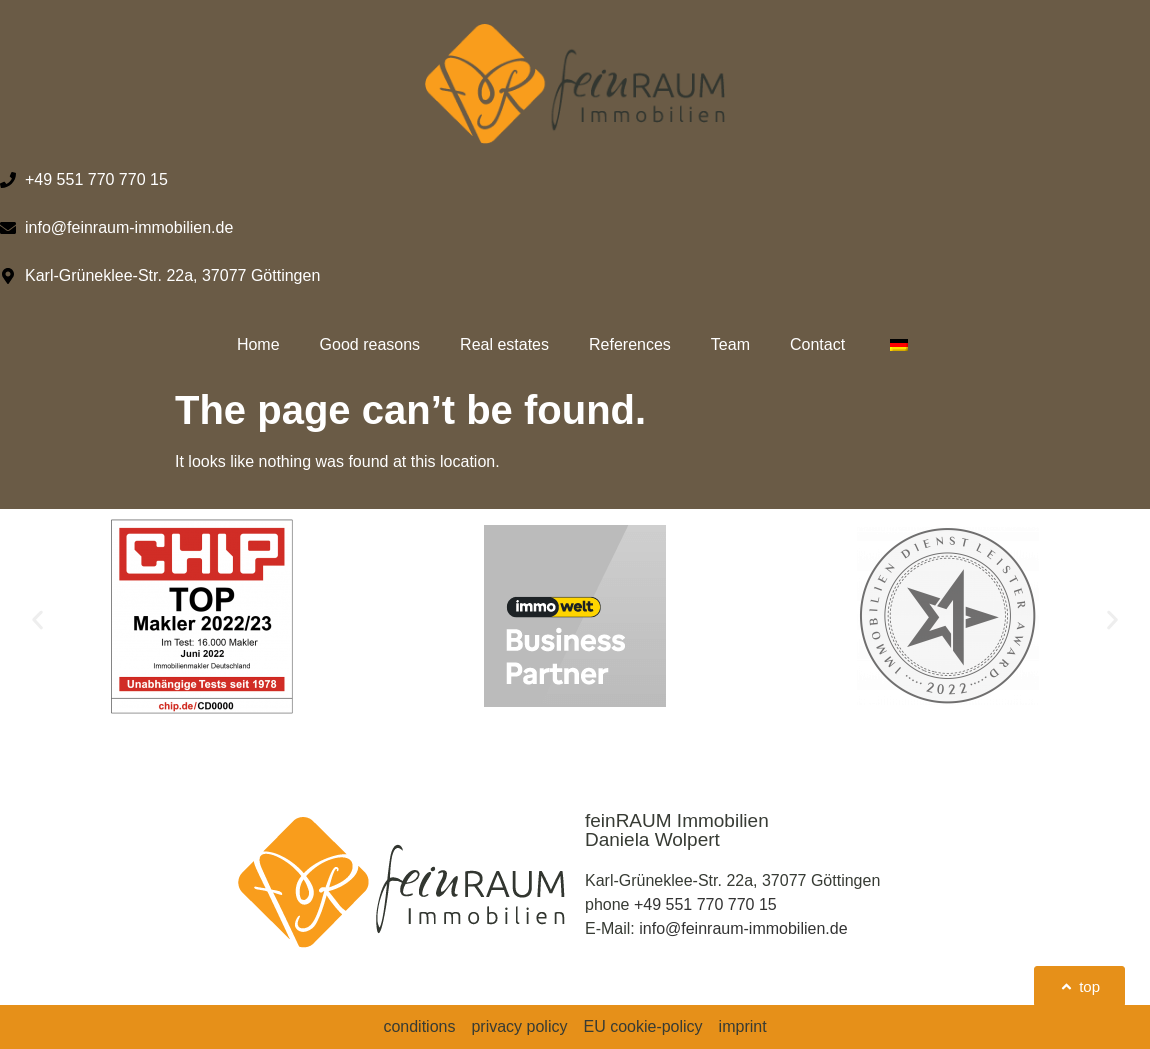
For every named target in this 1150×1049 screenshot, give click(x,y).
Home (258, 344)
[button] (37, 619)
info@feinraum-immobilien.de (743, 928)
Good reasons (370, 344)
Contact (817, 344)
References (630, 344)
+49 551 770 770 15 (705, 904)
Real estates (504, 344)
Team (730, 344)
